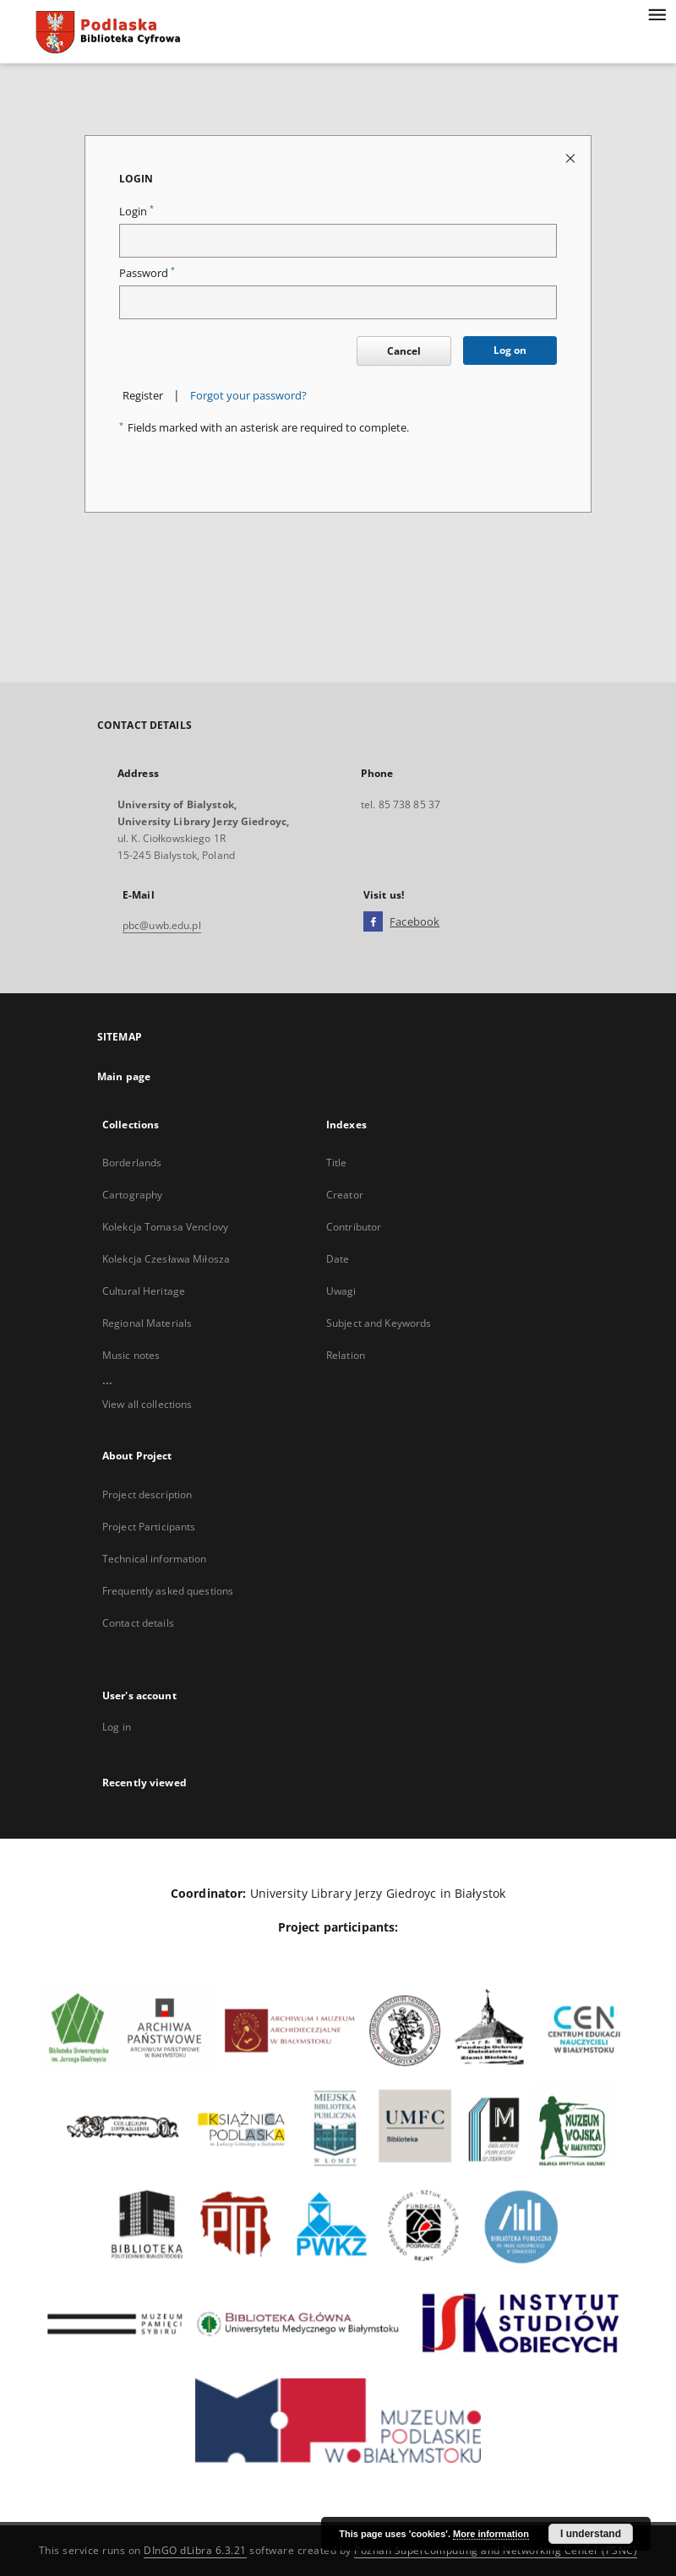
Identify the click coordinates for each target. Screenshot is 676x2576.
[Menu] (656, 13)
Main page (123, 1076)
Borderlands (131, 1162)
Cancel (404, 351)
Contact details (138, 1623)
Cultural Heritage (143, 1291)
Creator (344, 1194)
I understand (590, 2534)
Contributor (353, 1227)
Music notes (131, 1355)
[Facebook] (373, 922)
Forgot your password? (248, 396)
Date (337, 1259)
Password (147, 273)
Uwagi (341, 1291)
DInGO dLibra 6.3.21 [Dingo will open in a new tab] (195, 2550)
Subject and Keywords (378, 1323)
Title (336, 1162)
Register (143, 396)
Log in (116, 1727)
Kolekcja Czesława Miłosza (166, 1259)
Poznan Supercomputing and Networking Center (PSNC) (495, 2550)
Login (136, 211)
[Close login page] (571, 157)
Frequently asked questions (167, 1591)
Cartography (132, 1194)
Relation (345, 1355)
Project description (147, 1494)
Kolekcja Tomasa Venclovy (165, 1227)
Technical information (154, 1559)
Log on (509, 350)
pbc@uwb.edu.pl (162, 925)
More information (491, 2534)
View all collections (147, 1404)
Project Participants (148, 1526)
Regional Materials (147, 1323)
